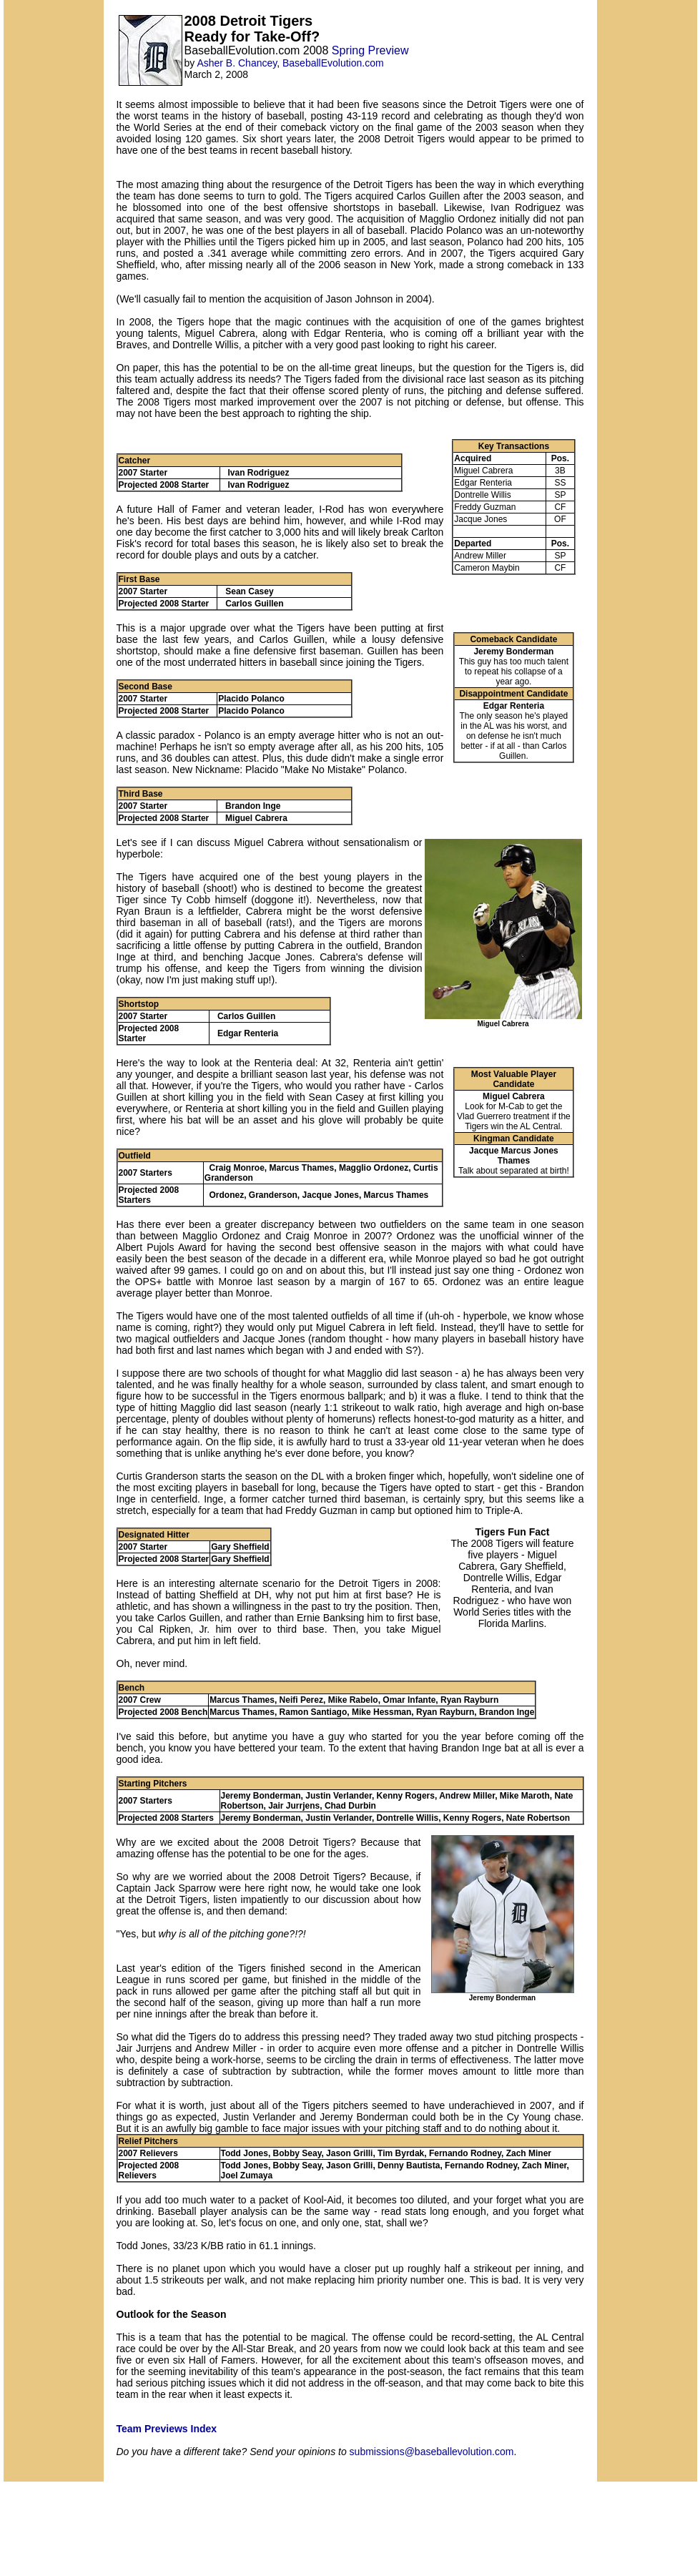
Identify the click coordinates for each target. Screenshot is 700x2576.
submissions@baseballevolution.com (432, 2451)
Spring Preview (370, 50)
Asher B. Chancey (237, 63)
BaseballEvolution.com (333, 63)
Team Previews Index (167, 2428)
